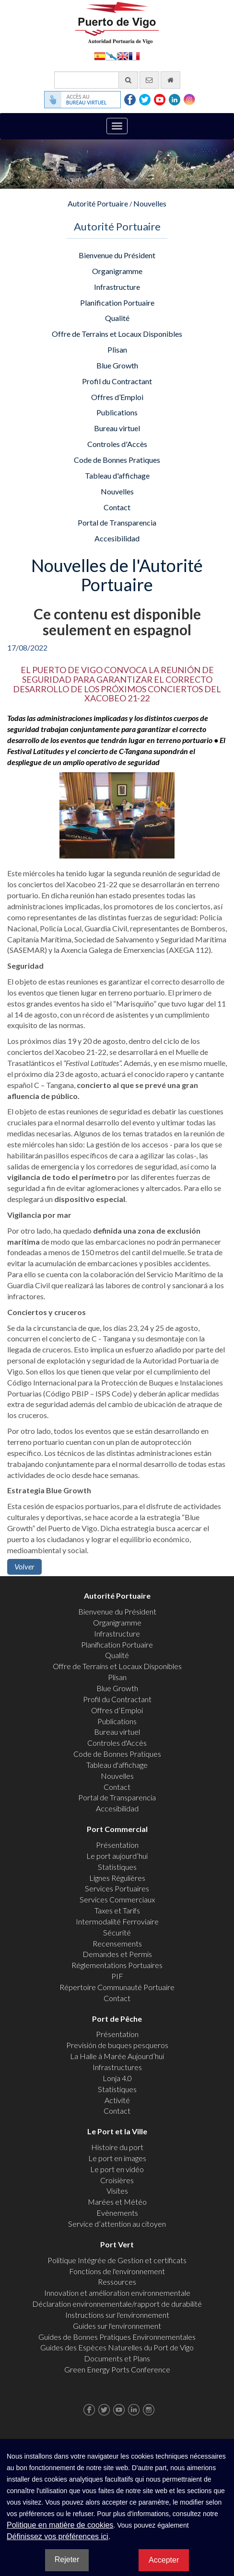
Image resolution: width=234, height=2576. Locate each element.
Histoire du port (117, 2147)
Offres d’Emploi (117, 396)
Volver (24, 1566)
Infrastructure (117, 286)
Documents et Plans (117, 2358)
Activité (117, 2100)
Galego (111, 55)
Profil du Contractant (117, 381)
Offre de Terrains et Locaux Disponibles (117, 333)
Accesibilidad (117, 538)
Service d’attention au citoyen (117, 2223)
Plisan (117, 349)
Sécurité (117, 1932)
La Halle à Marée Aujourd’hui (117, 2056)
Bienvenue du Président (117, 255)
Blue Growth (117, 365)
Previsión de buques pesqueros (117, 2044)
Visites (117, 2190)
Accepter (164, 2560)
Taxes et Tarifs (117, 1910)
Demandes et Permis (117, 1953)
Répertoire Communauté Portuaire (117, 1987)
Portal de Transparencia (117, 522)
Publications (117, 412)
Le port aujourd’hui (117, 1855)
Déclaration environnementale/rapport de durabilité (117, 2303)
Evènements (117, 2212)
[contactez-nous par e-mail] (149, 80)
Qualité (117, 317)
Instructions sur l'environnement (117, 2314)
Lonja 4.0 (117, 2078)
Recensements (117, 1943)
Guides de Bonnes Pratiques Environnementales (117, 2336)
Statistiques (117, 1866)
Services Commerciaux (117, 1899)
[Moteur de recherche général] (96, 80)
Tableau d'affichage (117, 475)
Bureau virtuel (117, 428)
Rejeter (67, 2559)
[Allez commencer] (170, 80)
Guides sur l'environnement (117, 2325)
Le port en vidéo (117, 2169)
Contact (117, 507)
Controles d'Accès (117, 443)
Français (134, 55)
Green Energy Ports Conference (117, 2369)
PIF (117, 1976)
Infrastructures (117, 2067)
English (123, 55)
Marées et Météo (117, 2201)
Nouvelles (149, 203)
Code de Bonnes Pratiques (117, 459)
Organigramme (117, 270)
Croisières (117, 2180)
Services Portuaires (117, 1888)
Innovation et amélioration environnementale (117, 2292)
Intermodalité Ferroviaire (117, 1921)
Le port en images (117, 2158)
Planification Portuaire (117, 302)
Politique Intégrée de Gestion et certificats (117, 2260)
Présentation (117, 1844)
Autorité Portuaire (98, 203)
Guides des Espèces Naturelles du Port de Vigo (117, 2347)
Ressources (117, 2281)
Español (99, 55)
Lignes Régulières (117, 1877)
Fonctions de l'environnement (117, 2271)
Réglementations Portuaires (117, 1964)
